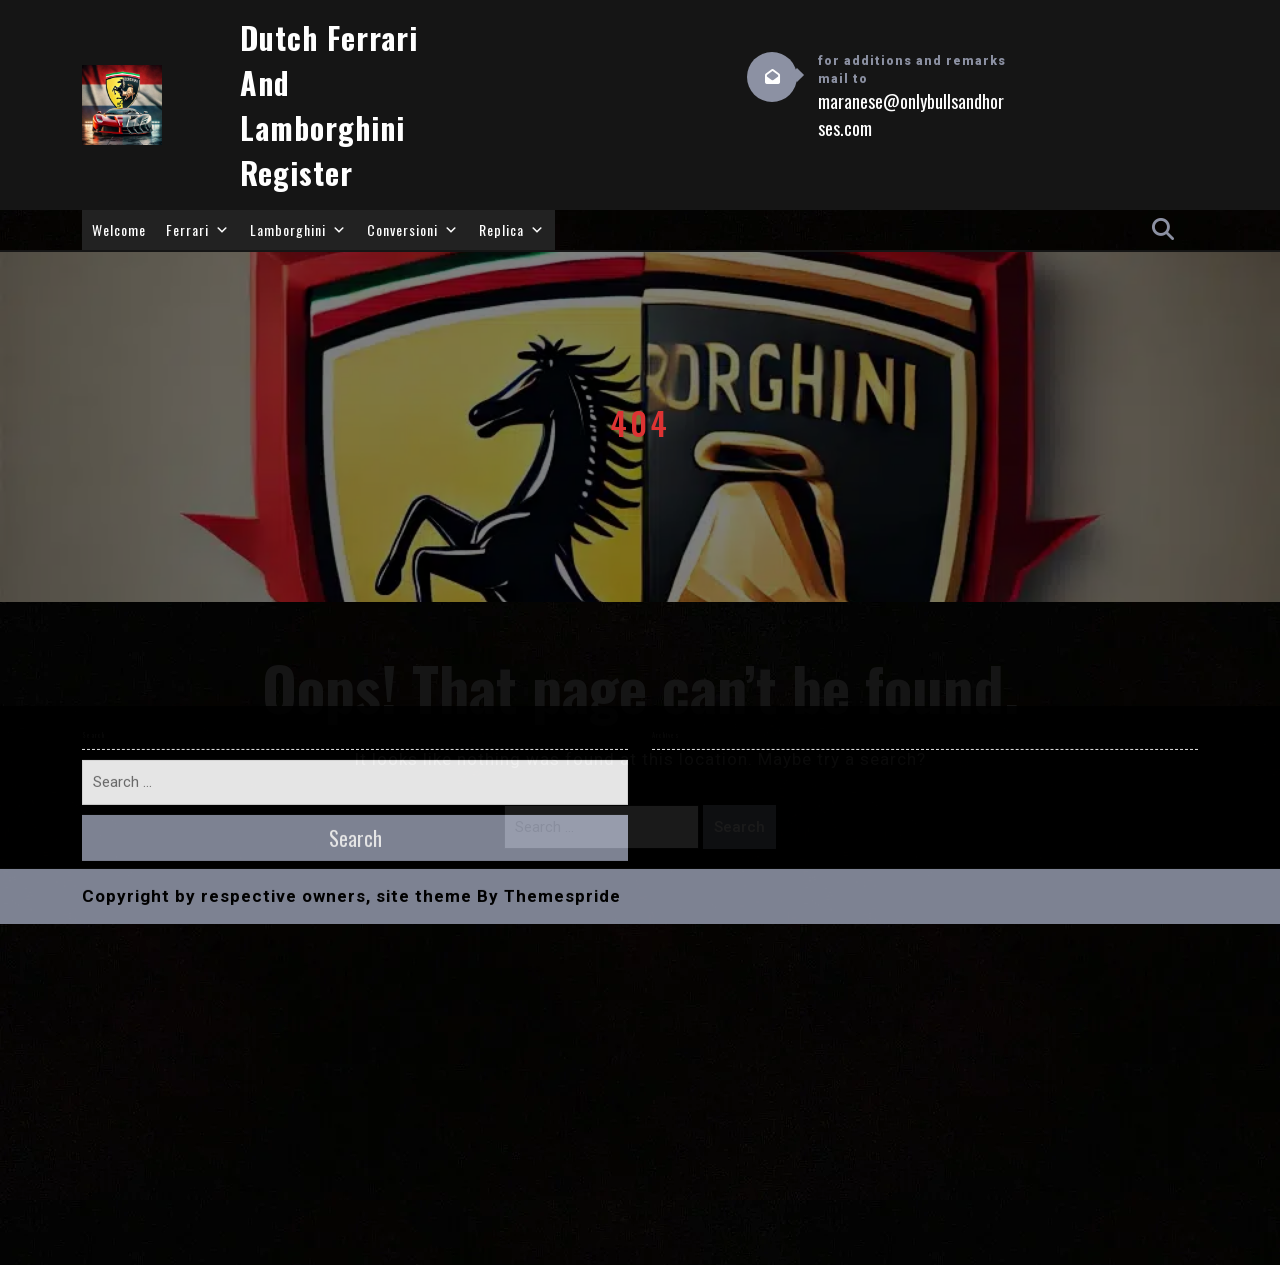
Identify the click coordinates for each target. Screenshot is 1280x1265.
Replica (512, 230)
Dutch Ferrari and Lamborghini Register (329, 105)
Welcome (119, 229)
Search (739, 827)
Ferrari (198, 230)
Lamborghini (298, 230)
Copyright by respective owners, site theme (277, 605)
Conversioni (413, 230)
